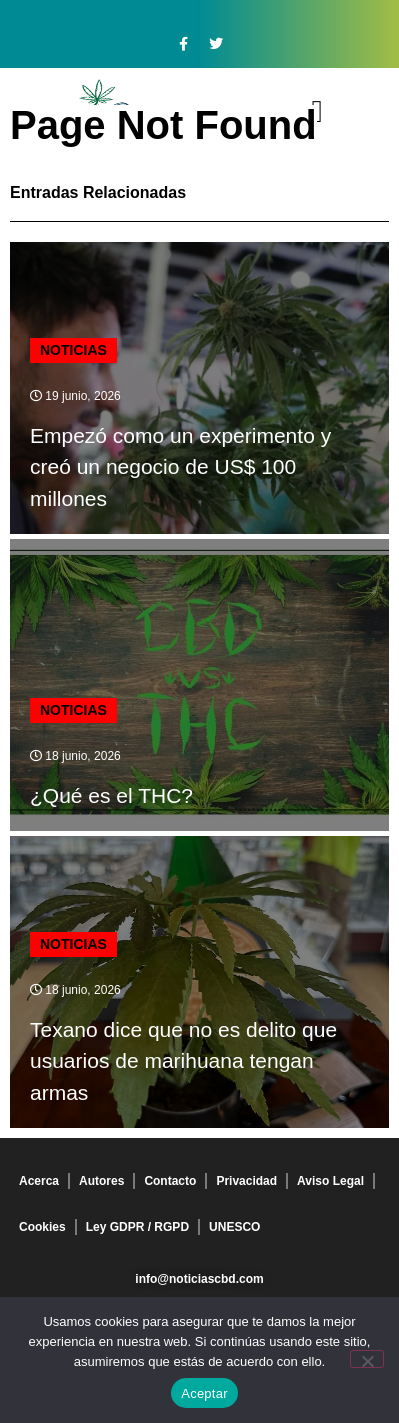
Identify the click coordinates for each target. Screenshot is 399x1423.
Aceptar (204, 1393)
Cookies (42, 1227)
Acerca (39, 1181)
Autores (101, 1181)
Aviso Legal (330, 1181)
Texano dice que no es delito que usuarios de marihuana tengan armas (183, 1061)
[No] (367, 1359)
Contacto (170, 1181)
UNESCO (234, 1227)
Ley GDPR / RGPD (137, 1227)
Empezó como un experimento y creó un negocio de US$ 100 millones (180, 467)
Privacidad (246, 1181)
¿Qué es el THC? (111, 795)
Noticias (73, 350)
